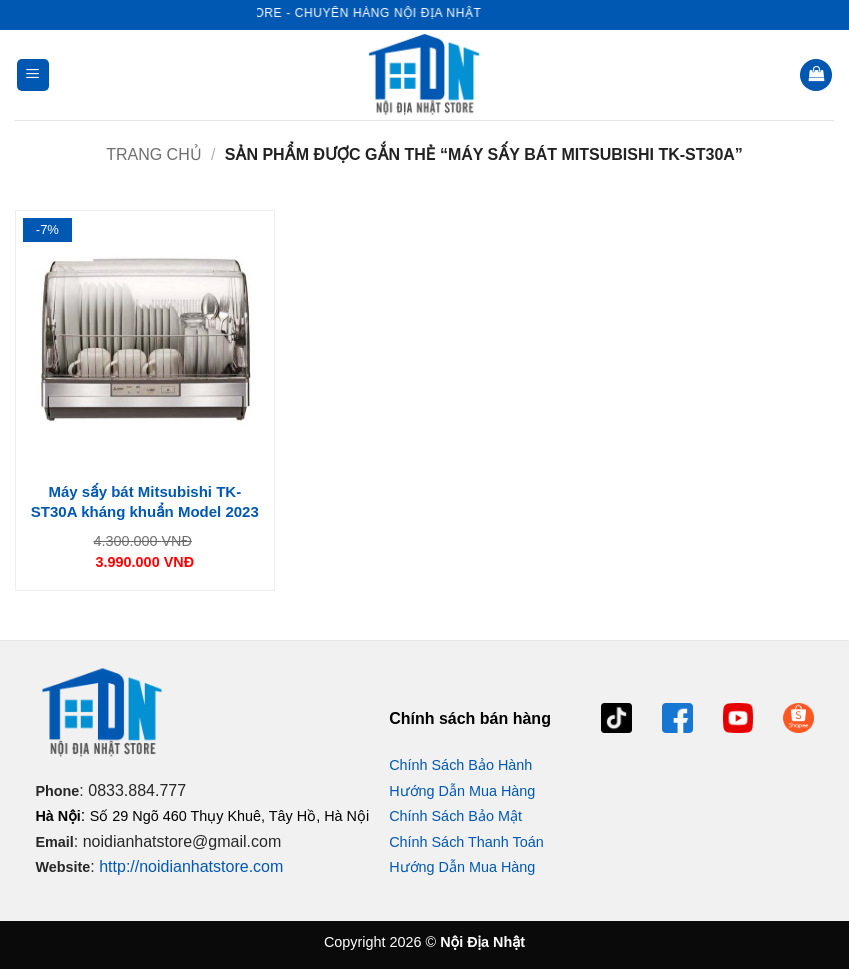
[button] (33, 75)
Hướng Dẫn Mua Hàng (462, 791)
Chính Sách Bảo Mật (455, 816)
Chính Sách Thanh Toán (466, 842)
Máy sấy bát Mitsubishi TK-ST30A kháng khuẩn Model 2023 (145, 501)
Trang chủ (154, 154)
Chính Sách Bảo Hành (460, 765)
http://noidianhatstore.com (191, 866)
